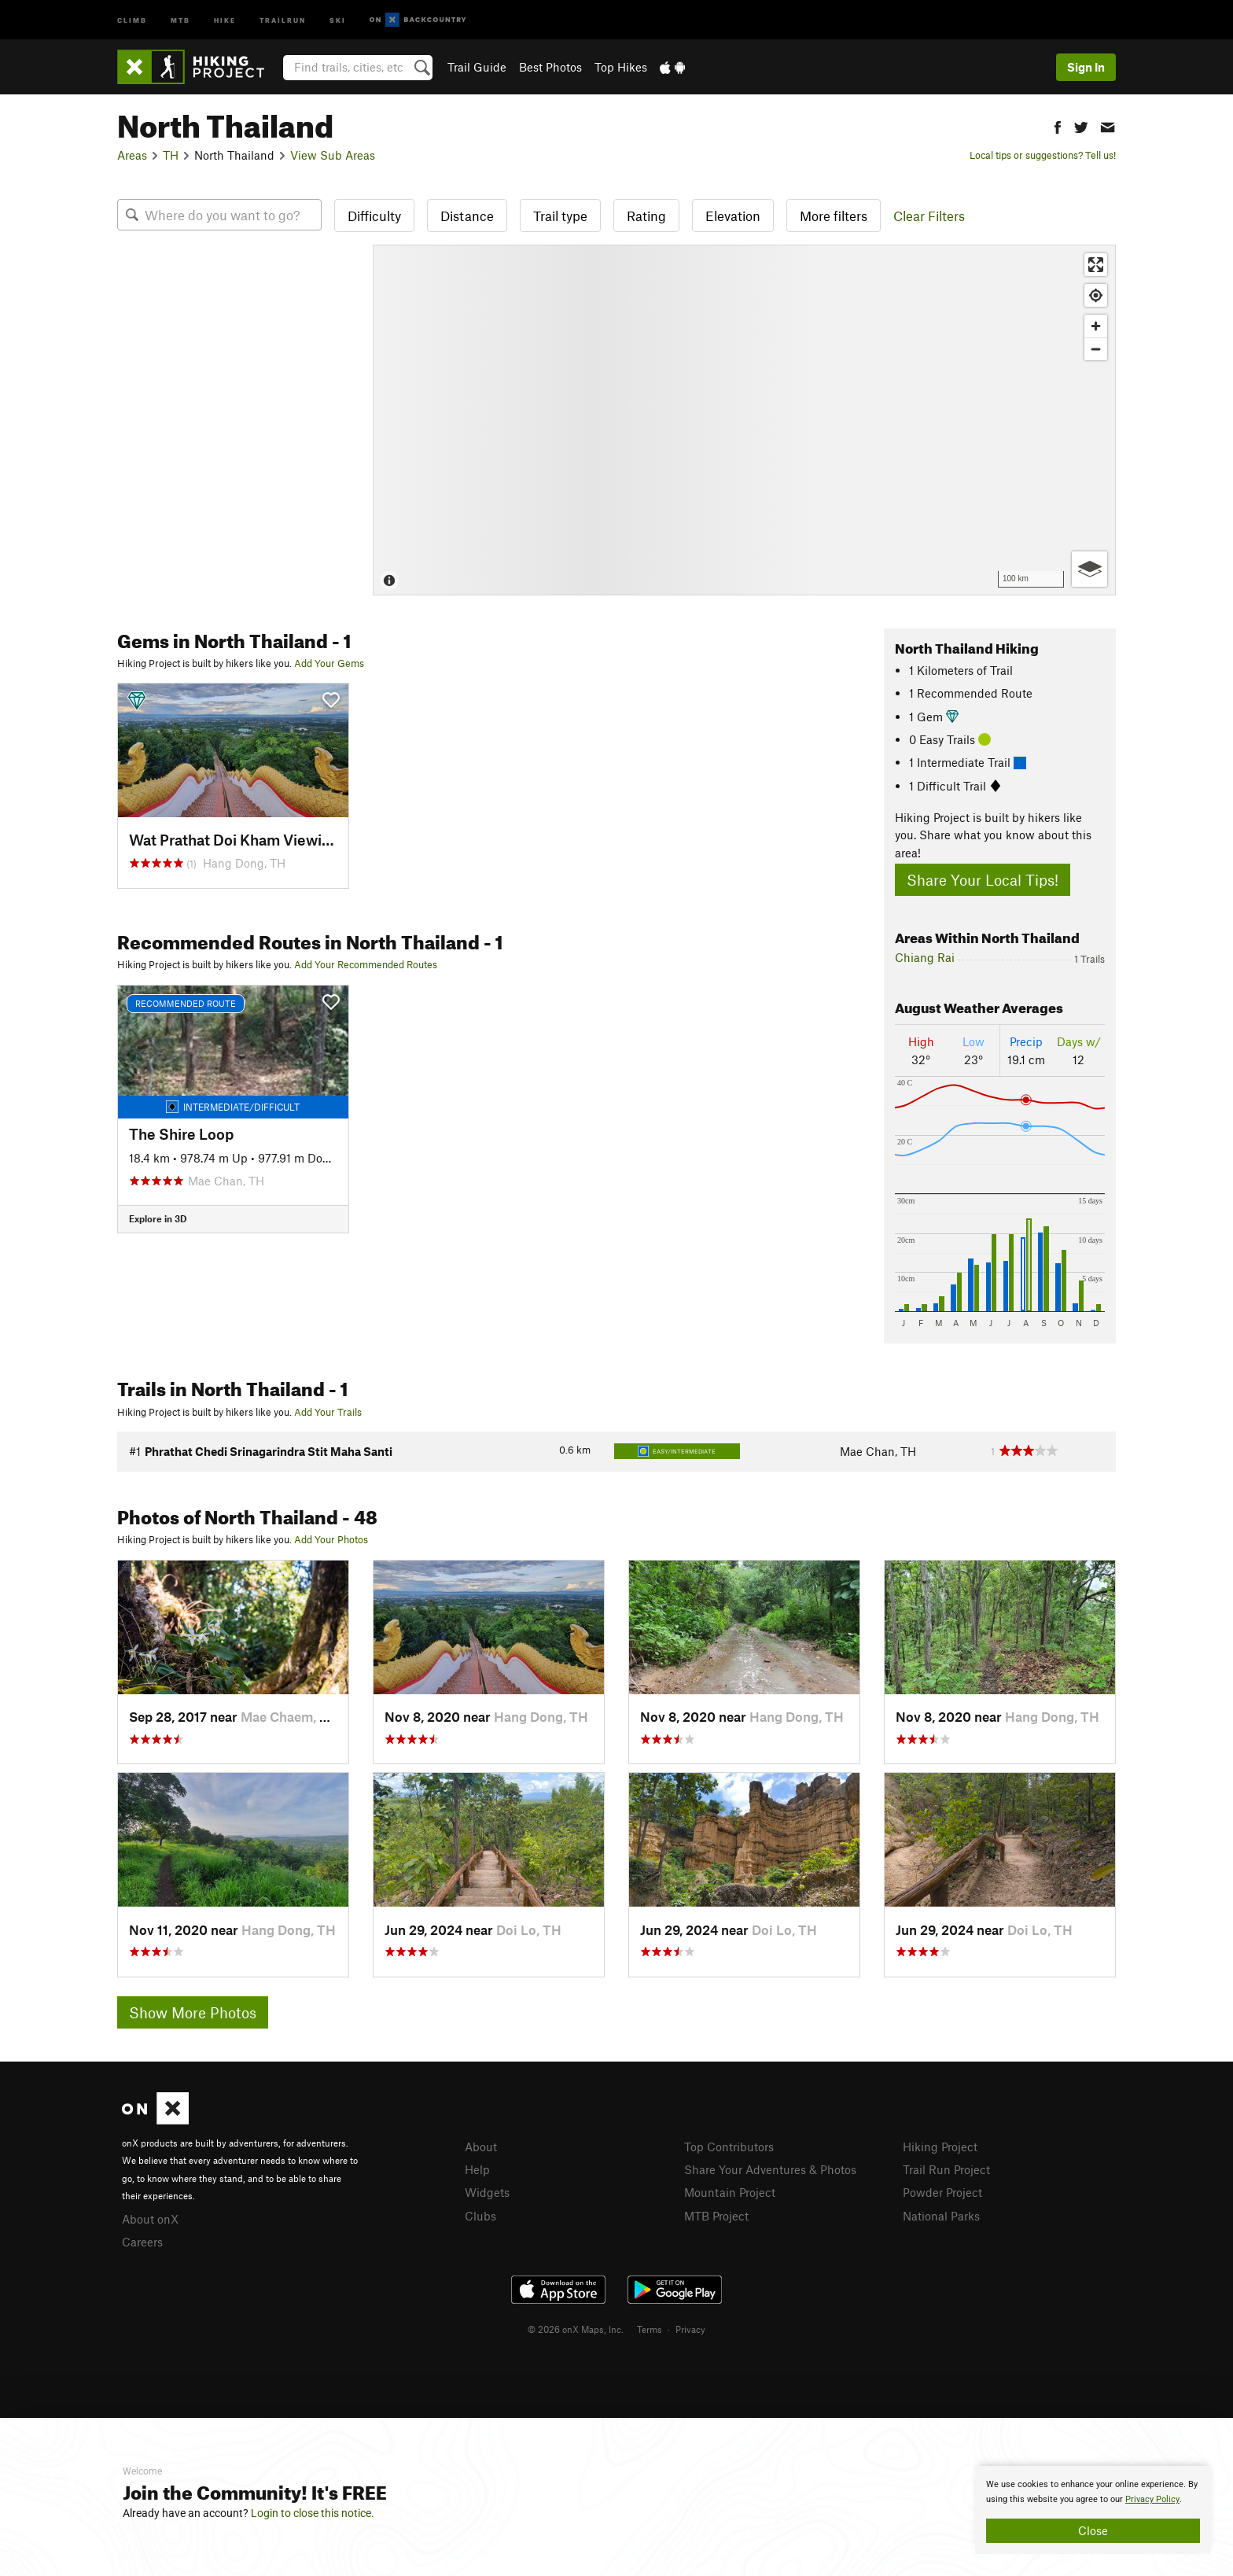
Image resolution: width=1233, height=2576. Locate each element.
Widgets (487, 2192)
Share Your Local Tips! (982, 880)
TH (171, 155)
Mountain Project (729, 2192)
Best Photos (550, 67)
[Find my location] (1095, 295)
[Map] (744, 420)
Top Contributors (729, 2146)
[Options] (1089, 569)
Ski (337, 19)
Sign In (1086, 67)
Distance (467, 215)
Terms (649, 2329)
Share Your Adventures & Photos (770, 2169)
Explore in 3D (157, 1218)
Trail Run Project (946, 2169)
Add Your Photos (331, 1539)
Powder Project (942, 2192)
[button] (1058, 125)
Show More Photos (192, 2012)
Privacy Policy (1152, 2499)
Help (477, 2169)
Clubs (480, 2216)
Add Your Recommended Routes (365, 964)
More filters (833, 215)
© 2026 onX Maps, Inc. (576, 2329)
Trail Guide (476, 67)
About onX (150, 2219)
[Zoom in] (1095, 326)
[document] (1093, 2510)
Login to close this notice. (312, 2513)
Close (1093, 2530)
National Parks (941, 2216)
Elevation (732, 215)
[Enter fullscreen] (1095, 264)
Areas (132, 155)
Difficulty (374, 215)
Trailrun (282, 19)
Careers (142, 2242)
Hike (225, 19)
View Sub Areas (332, 155)
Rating (646, 215)
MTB (180, 19)
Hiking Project (940, 2146)
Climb (132, 19)
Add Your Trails (328, 1412)
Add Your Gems (329, 663)
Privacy (690, 2329)
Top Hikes (620, 67)
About (481, 2146)
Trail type (560, 215)
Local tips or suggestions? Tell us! (1043, 155)
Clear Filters (929, 215)
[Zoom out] (1095, 348)
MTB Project (716, 2216)
